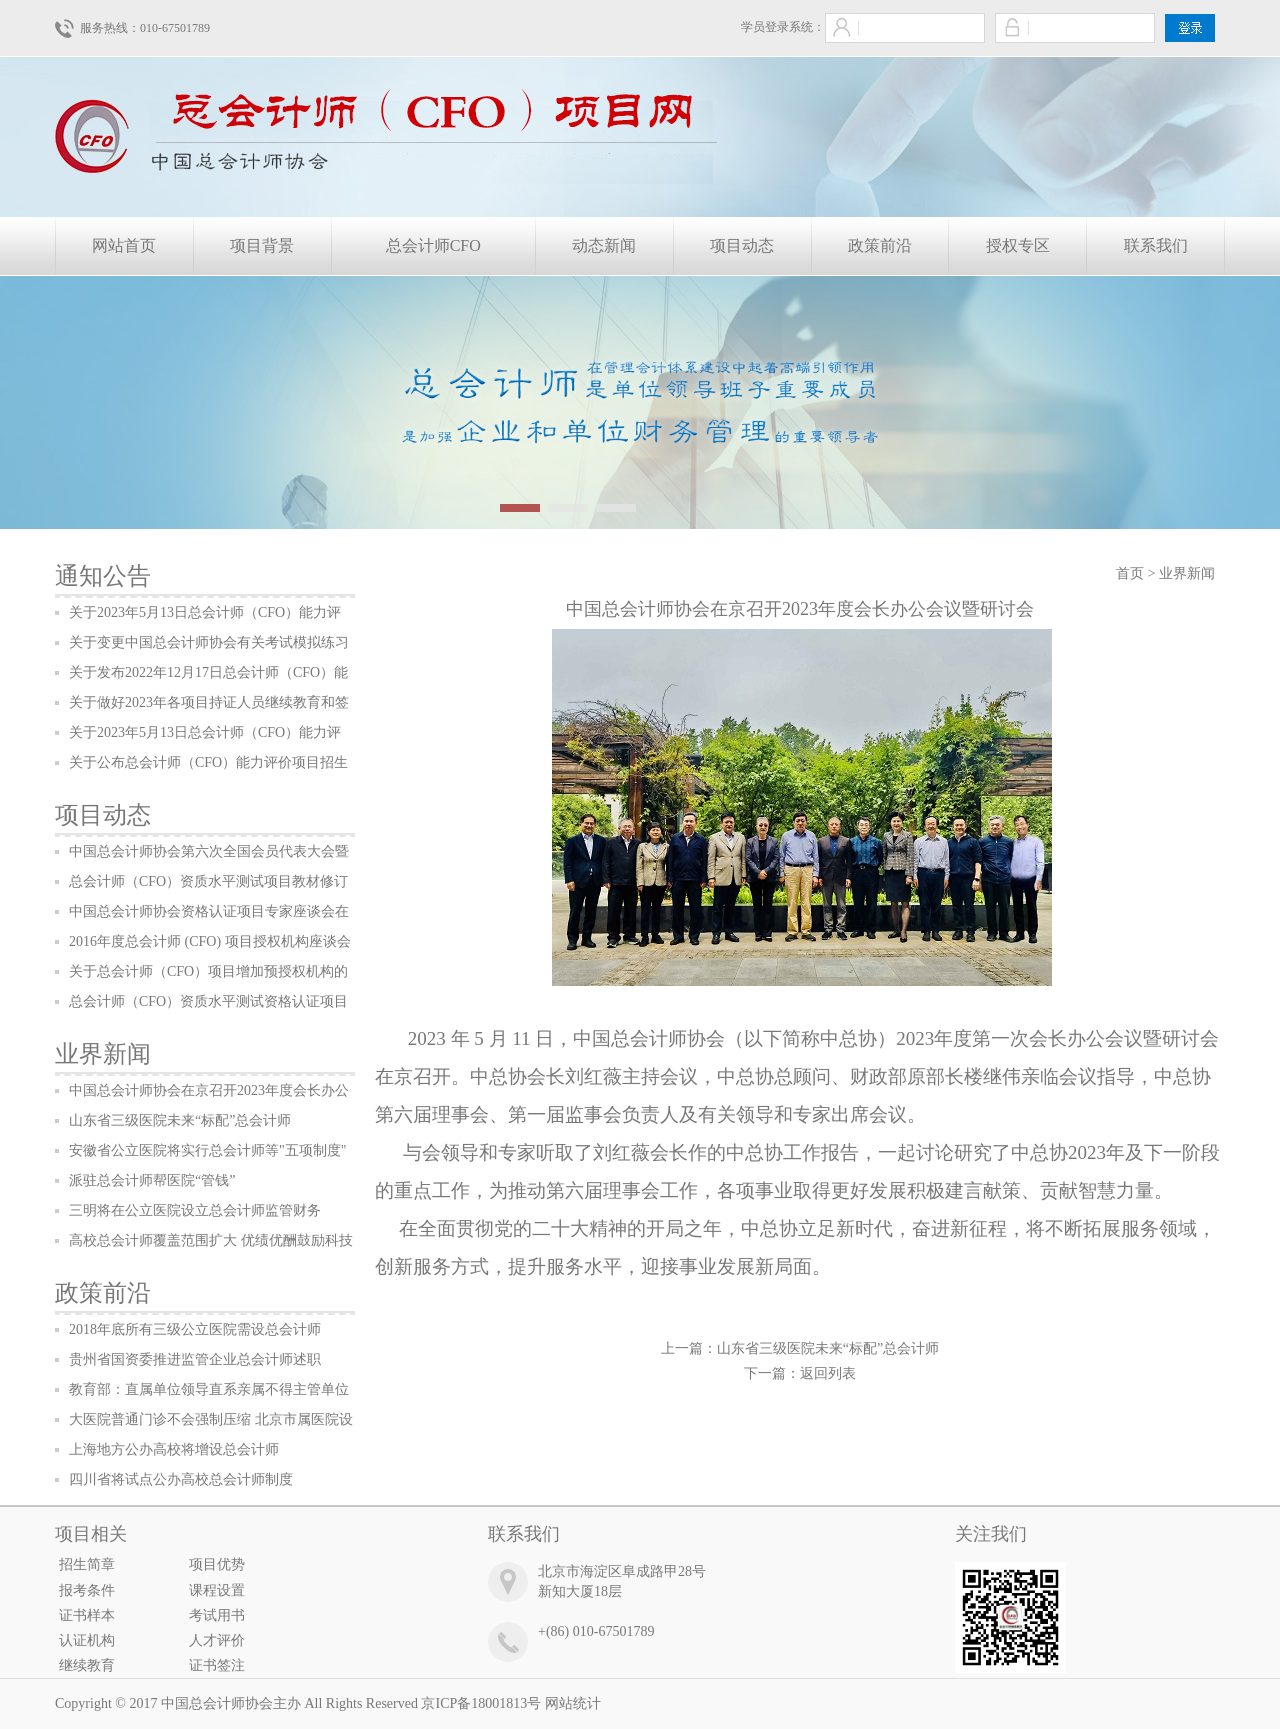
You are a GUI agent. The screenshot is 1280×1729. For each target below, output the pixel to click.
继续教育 (87, 1665)
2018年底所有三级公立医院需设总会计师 (195, 1329)
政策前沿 (880, 245)
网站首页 (124, 245)
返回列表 (828, 1373)
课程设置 (217, 1590)
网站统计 (573, 1703)
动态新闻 (604, 245)
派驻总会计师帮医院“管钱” (152, 1180)
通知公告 (103, 576)
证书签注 (217, 1665)
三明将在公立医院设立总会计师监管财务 (195, 1210)
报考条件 (87, 1590)
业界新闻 (103, 1054)
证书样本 (87, 1615)
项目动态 (742, 245)
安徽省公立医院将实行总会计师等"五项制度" (207, 1150)
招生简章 (87, 1564)
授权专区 (1018, 245)
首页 (1130, 573)
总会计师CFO (433, 245)
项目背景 (262, 245)
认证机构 (87, 1640)
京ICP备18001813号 (481, 1703)
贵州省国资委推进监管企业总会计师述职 (195, 1359)
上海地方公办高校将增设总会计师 (174, 1449)
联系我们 (1156, 245)
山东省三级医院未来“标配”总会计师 (180, 1120)
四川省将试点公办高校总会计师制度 (181, 1479)
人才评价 (217, 1640)
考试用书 (217, 1615)
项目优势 (217, 1564)
